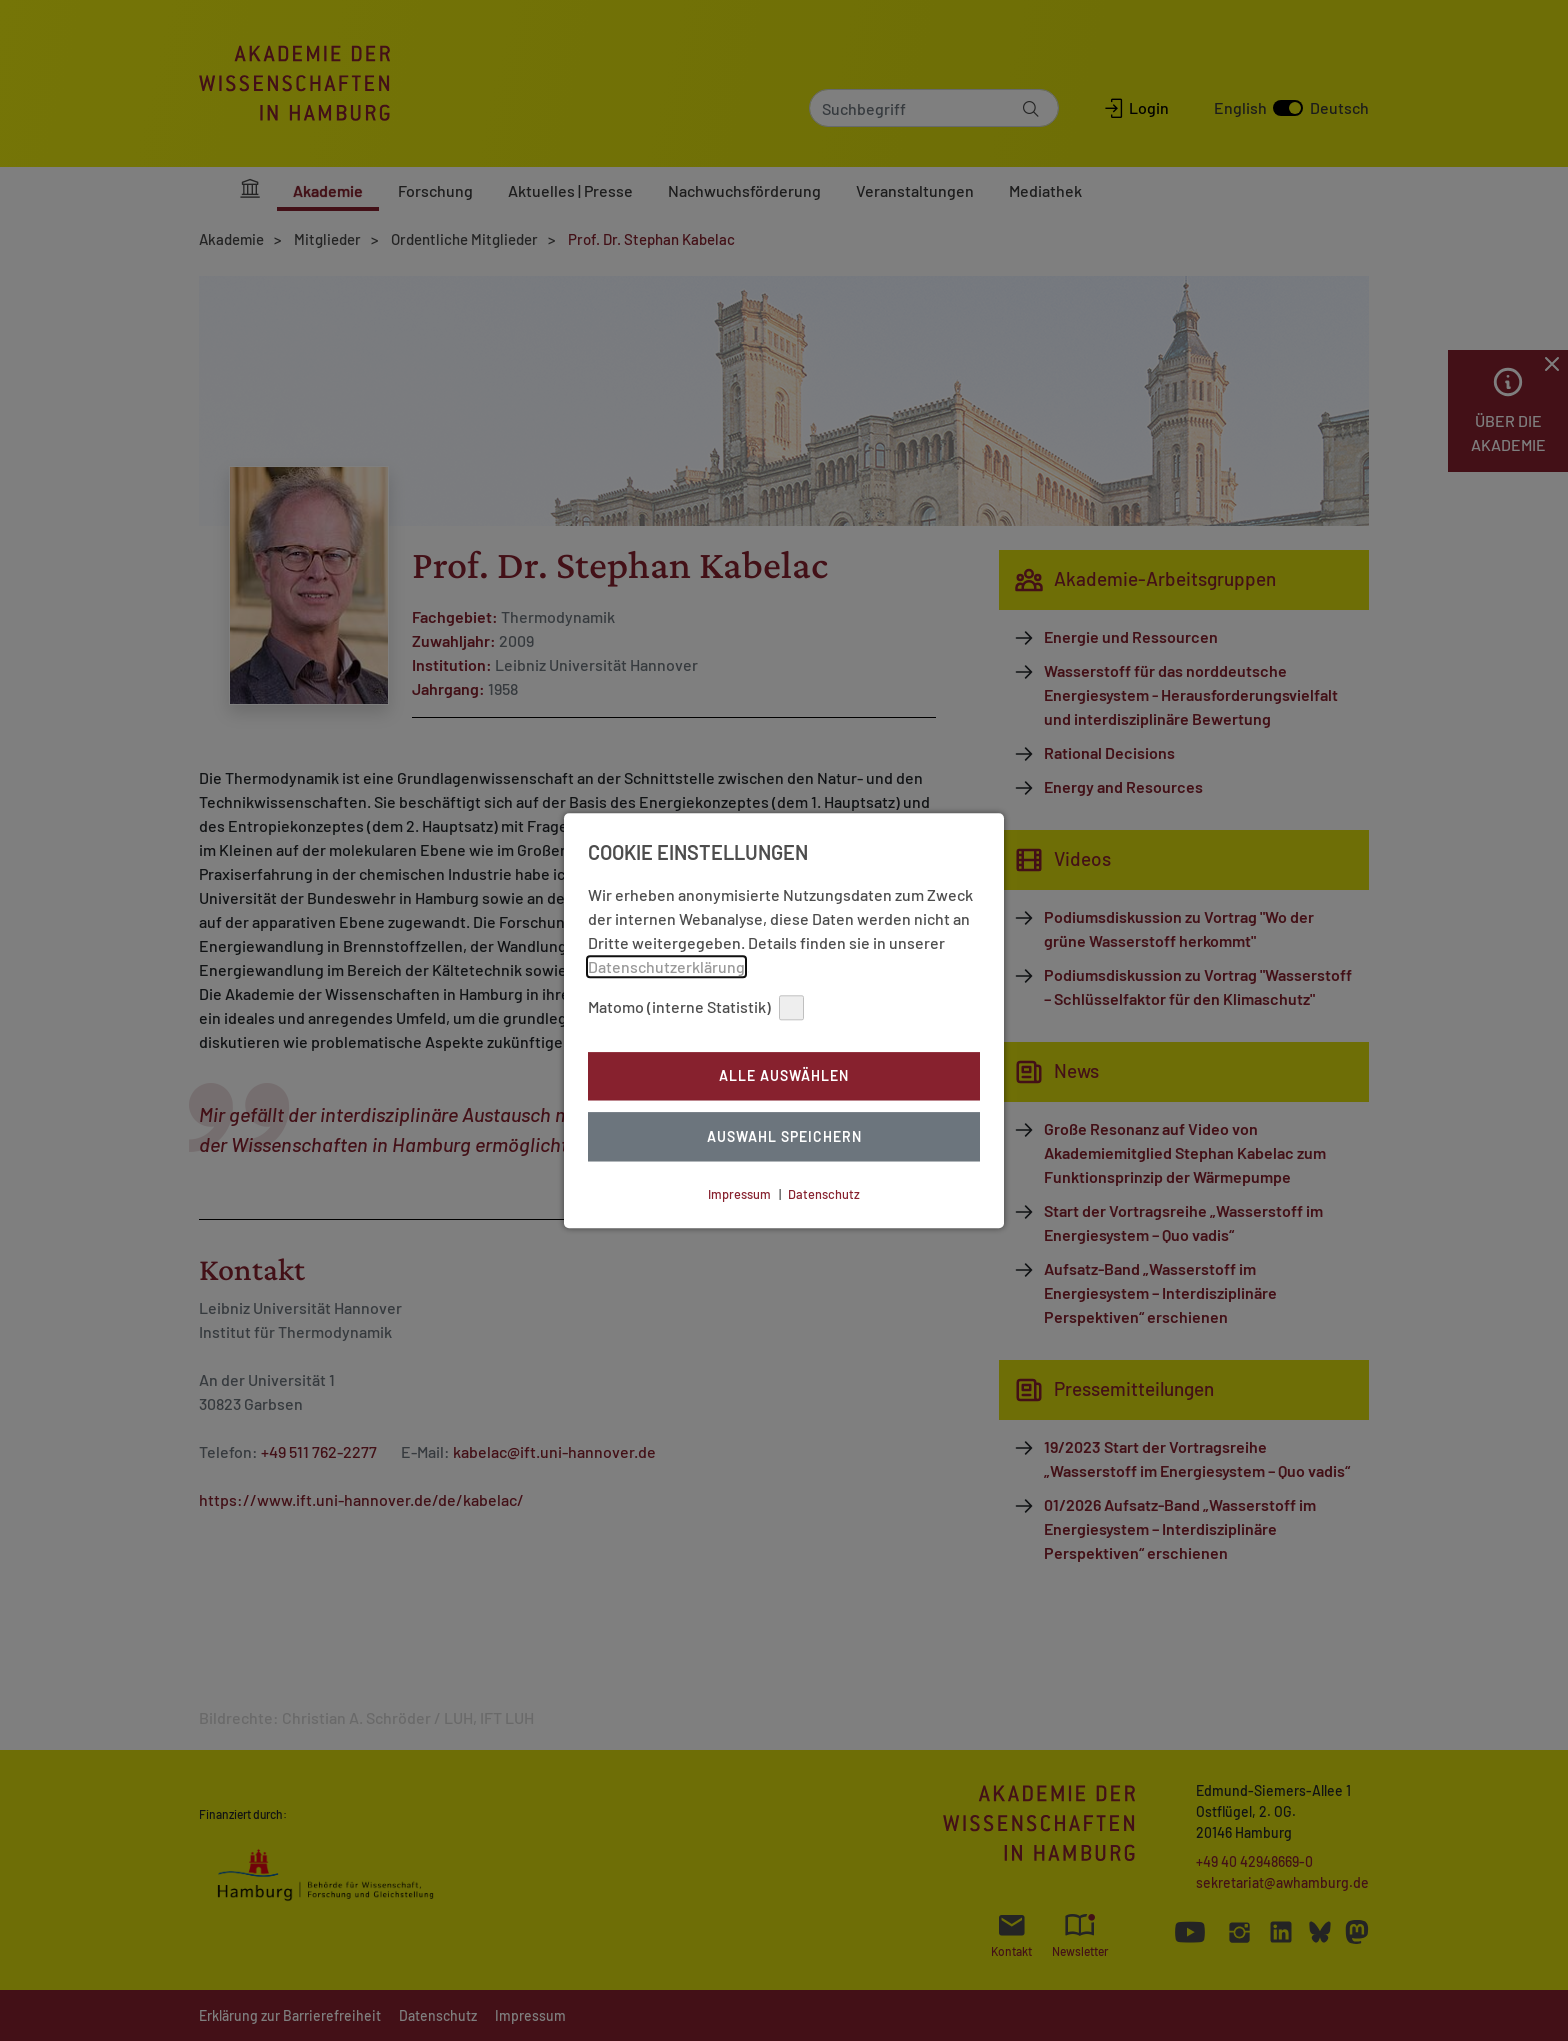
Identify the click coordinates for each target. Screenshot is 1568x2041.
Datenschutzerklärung (666, 966)
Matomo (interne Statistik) (696, 1007)
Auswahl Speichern (784, 1136)
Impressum (739, 1194)
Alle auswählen (784, 1076)
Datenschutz (824, 1194)
